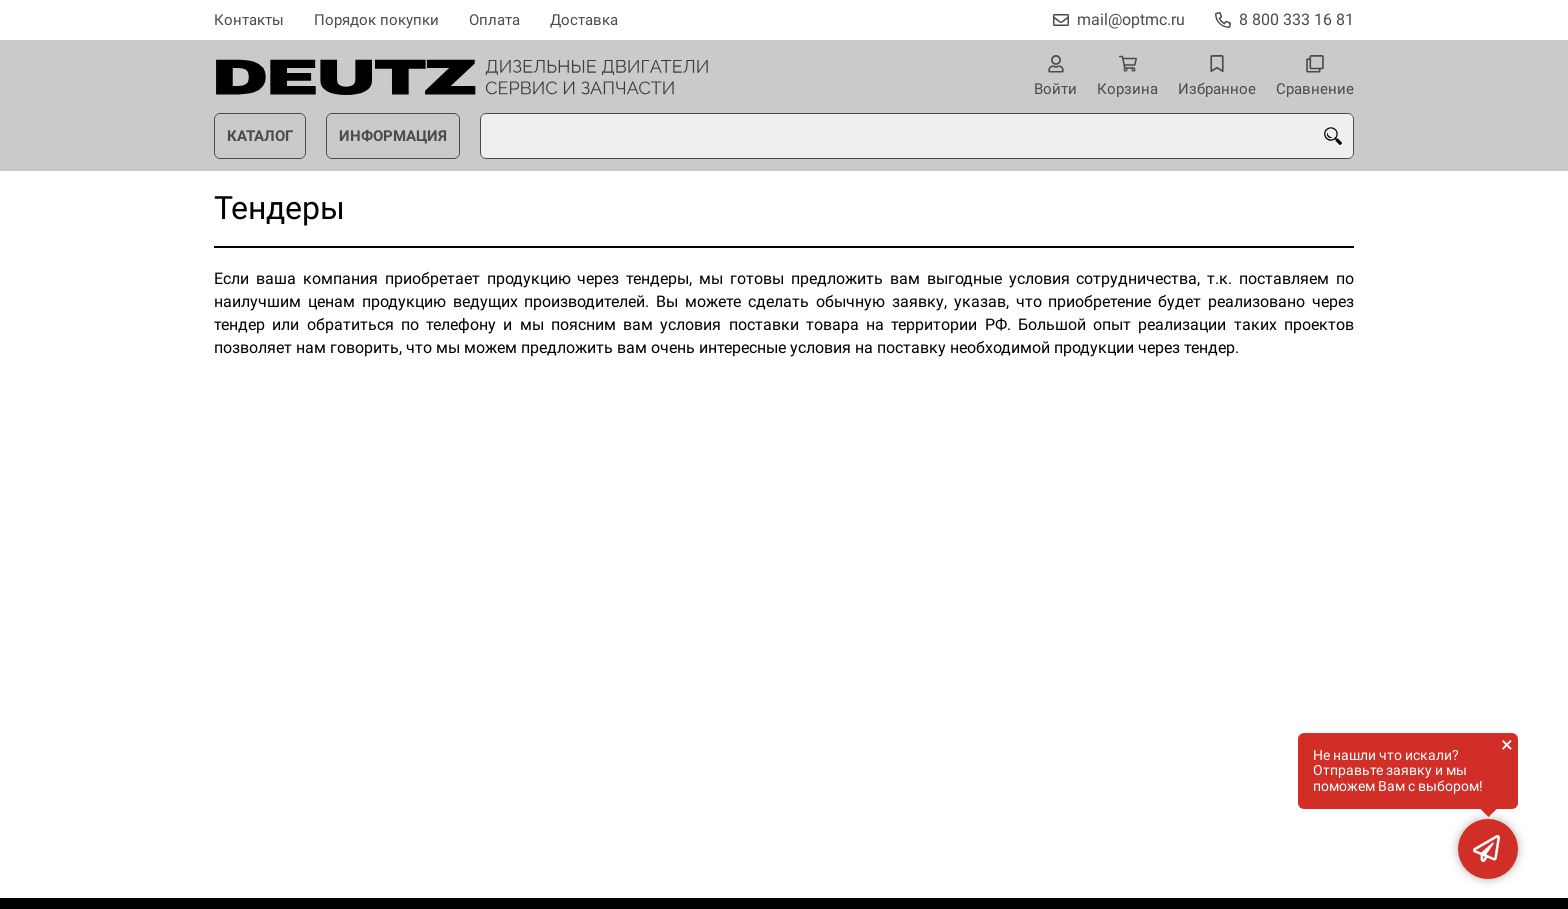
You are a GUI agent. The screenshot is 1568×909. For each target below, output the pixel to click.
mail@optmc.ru (1131, 19)
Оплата (494, 20)
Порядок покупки (376, 20)
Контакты (249, 20)
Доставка (584, 20)
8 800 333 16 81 (1296, 19)
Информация (393, 136)
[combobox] (917, 136)
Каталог (260, 136)
